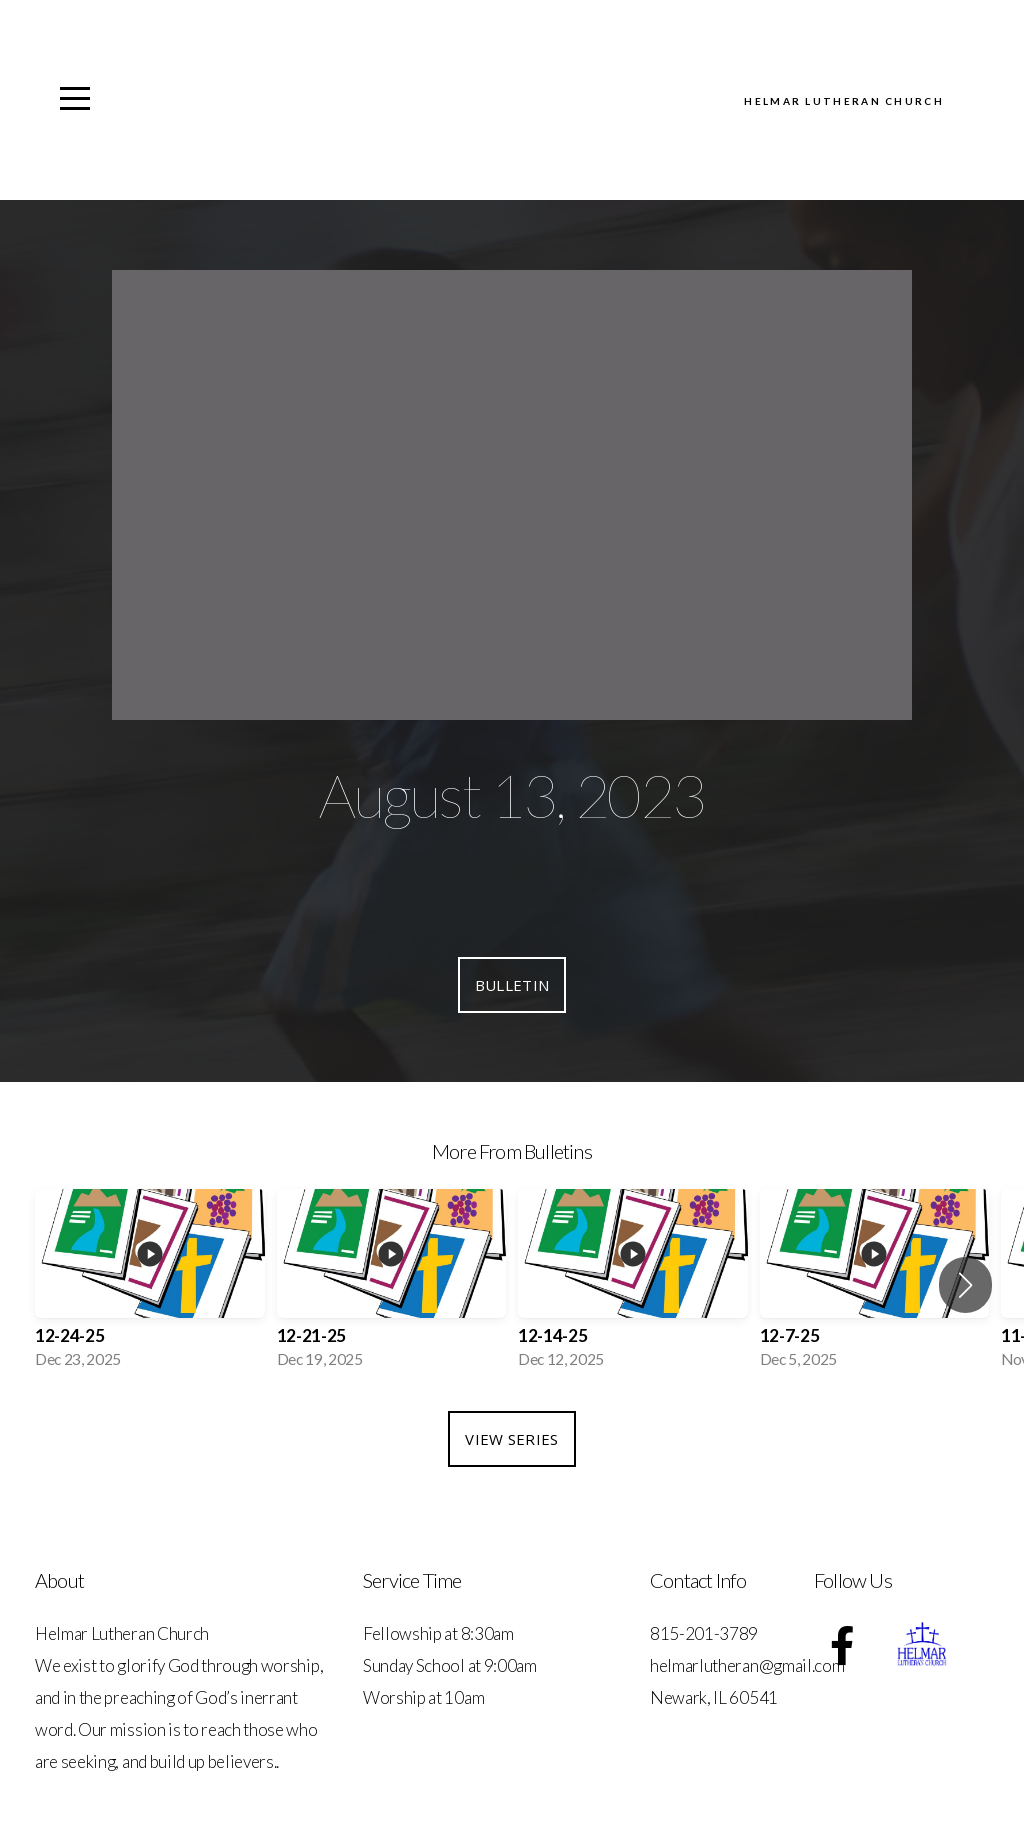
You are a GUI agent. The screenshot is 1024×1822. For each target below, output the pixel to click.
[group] (150, 1285)
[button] (965, 1285)
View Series (511, 1439)
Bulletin (512, 985)
